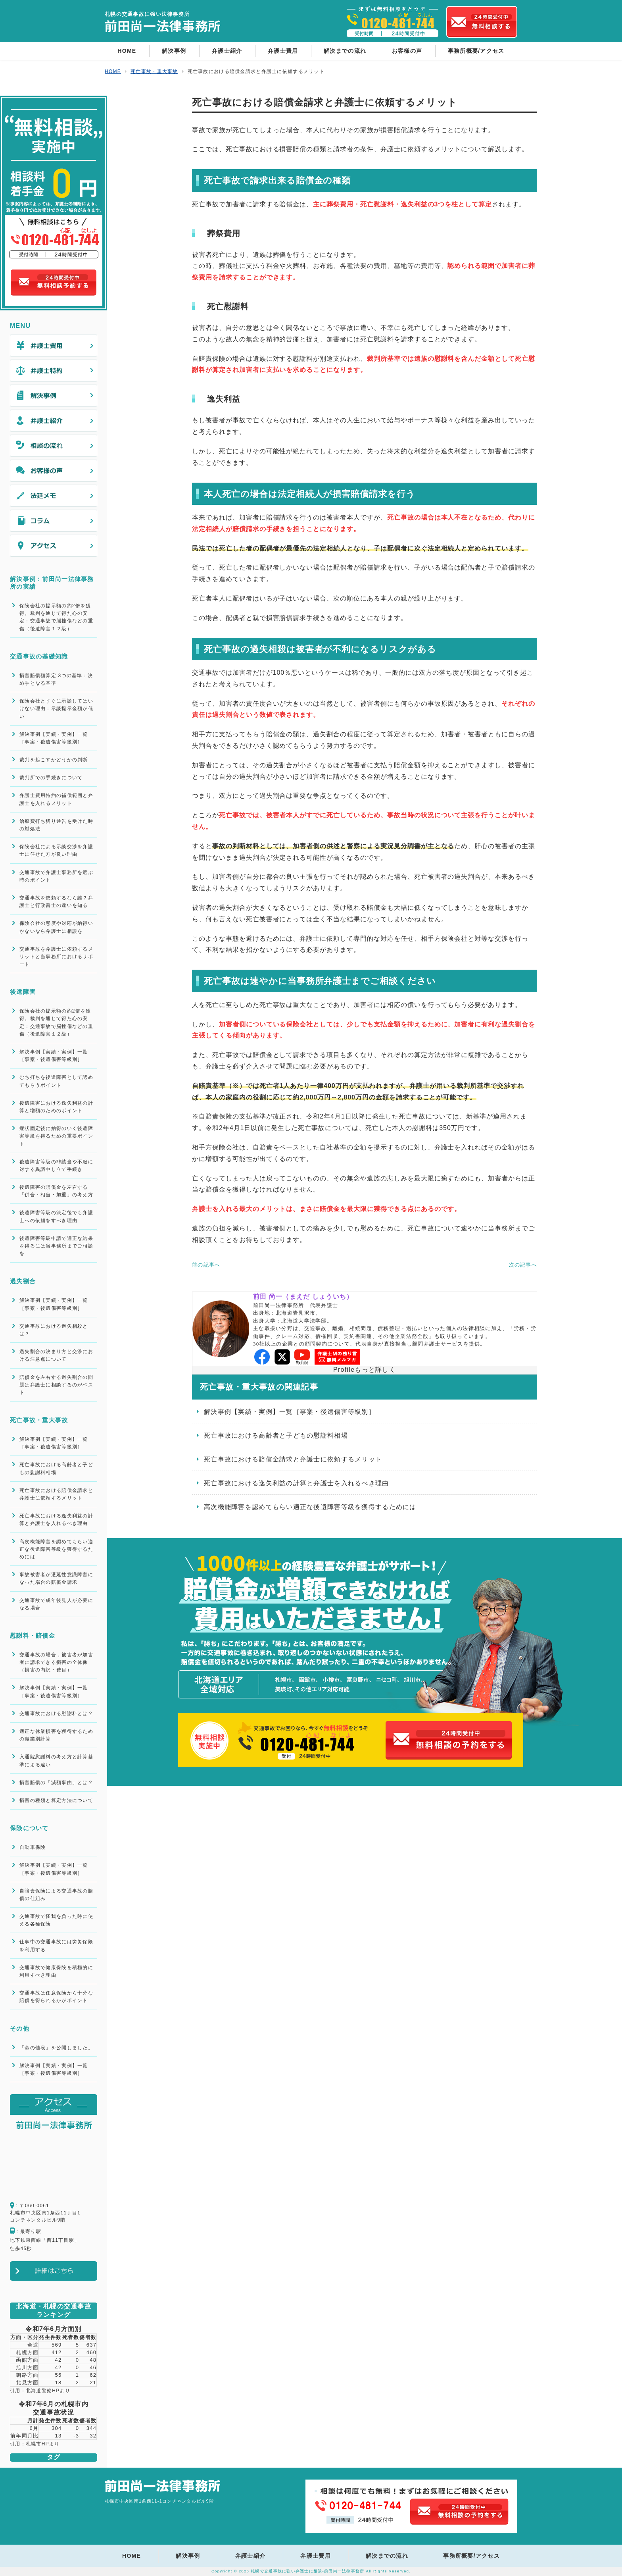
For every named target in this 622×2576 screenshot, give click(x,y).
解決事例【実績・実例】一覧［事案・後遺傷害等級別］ (289, 1411)
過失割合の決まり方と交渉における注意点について (56, 1355)
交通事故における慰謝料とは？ (56, 1713)
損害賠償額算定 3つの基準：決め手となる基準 (56, 679)
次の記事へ (523, 1265)
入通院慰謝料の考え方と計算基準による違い (56, 1760)
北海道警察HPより (48, 2390)
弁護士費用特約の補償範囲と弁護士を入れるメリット (56, 799)
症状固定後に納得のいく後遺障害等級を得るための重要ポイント (56, 1136)
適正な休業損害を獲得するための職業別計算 (56, 1735)
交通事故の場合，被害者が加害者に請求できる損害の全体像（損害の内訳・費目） (56, 1662)
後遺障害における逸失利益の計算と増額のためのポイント (56, 1106)
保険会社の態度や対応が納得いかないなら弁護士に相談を (56, 927)
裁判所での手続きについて (51, 777)
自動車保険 (32, 1847)
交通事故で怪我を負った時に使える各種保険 (56, 1920)
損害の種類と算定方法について (56, 1800)
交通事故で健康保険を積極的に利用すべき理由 (56, 1971)
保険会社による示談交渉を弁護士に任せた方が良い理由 (56, 850)
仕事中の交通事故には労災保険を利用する (56, 1945)
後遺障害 (23, 991)
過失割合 (23, 1281)
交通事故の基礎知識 (39, 656)
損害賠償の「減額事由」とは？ (56, 1782)
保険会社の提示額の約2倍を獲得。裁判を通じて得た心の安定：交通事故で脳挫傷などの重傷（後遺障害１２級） (56, 617)
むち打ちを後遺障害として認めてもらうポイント (56, 1081)
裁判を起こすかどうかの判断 (53, 759)
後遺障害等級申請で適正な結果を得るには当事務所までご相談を (56, 1246)
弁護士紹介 (227, 51)
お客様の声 (407, 51)
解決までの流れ (345, 51)
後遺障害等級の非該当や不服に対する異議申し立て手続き (56, 1165)
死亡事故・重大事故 (39, 1420)
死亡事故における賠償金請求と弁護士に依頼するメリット (293, 1459)
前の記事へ (206, 1265)
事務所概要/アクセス (476, 51)
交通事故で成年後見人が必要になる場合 (56, 1604)
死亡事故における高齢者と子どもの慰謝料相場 (276, 1435)
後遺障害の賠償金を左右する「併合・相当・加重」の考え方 (56, 1191)
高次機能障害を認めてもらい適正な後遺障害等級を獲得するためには (310, 1507)
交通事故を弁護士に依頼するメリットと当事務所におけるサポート (56, 956)
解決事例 (174, 51)
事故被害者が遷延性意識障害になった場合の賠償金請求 (56, 1578)
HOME (126, 51)
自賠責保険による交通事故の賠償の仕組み (56, 1894)
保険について (29, 1828)
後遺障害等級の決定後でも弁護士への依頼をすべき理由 (56, 1216)
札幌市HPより (43, 2444)
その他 (19, 2028)
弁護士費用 (283, 51)
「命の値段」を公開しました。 (56, 2047)
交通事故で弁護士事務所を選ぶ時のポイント (56, 876)
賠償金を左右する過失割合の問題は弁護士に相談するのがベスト (56, 1385)
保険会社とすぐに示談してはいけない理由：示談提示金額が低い (56, 708)
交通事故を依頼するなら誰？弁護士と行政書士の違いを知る (56, 901)
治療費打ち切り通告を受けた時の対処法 (56, 825)
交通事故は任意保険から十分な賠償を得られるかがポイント (56, 1996)
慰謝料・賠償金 (32, 1635)
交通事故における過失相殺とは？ (53, 1329)
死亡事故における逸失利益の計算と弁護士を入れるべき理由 (296, 1483)
